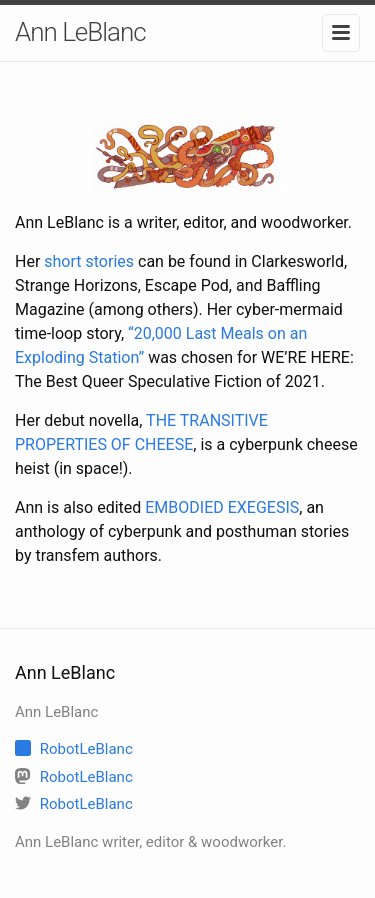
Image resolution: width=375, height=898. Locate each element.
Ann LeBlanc (80, 32)
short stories (89, 261)
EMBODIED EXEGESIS (222, 507)
